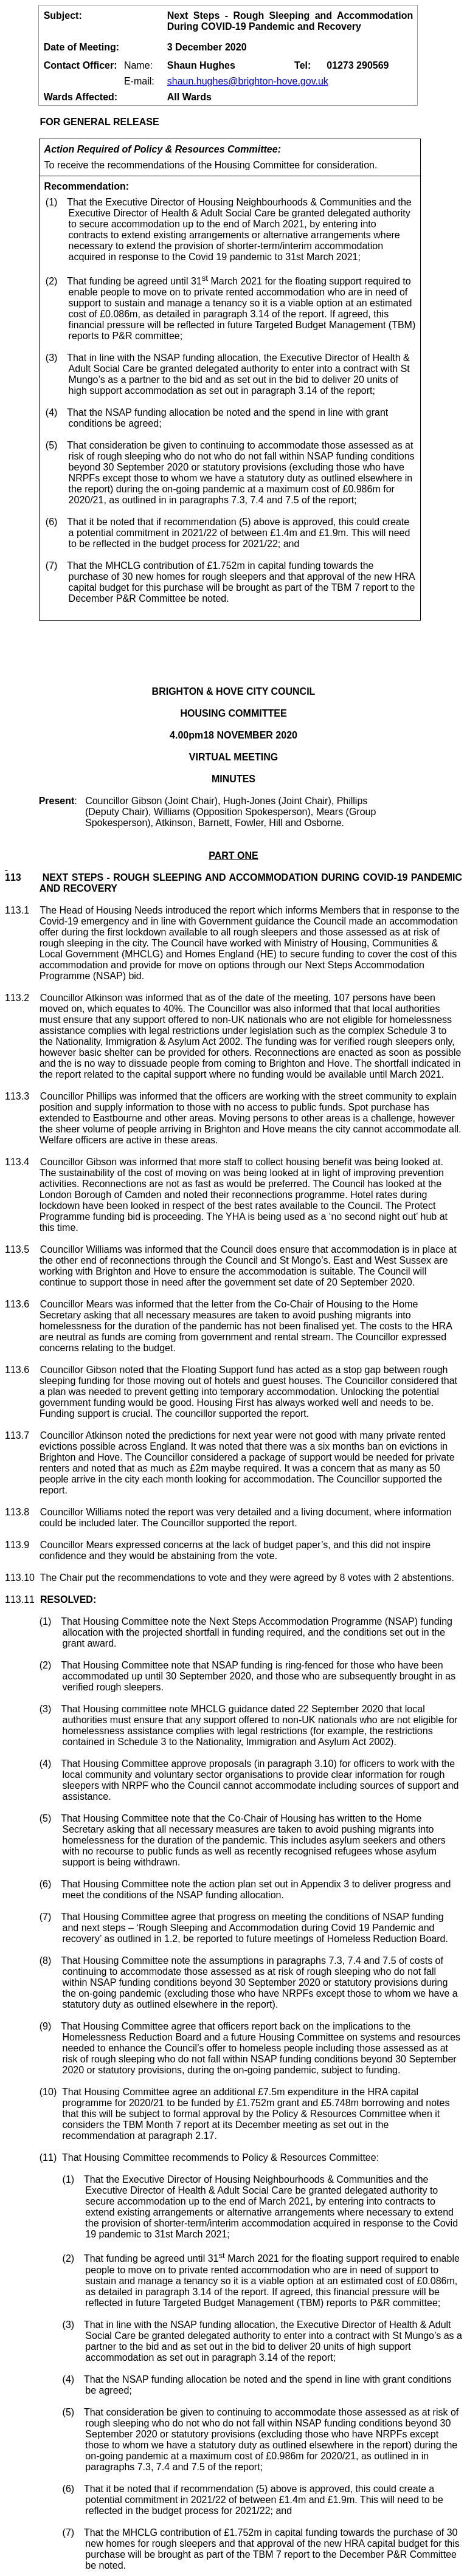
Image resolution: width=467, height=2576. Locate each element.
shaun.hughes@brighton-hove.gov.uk (247, 81)
